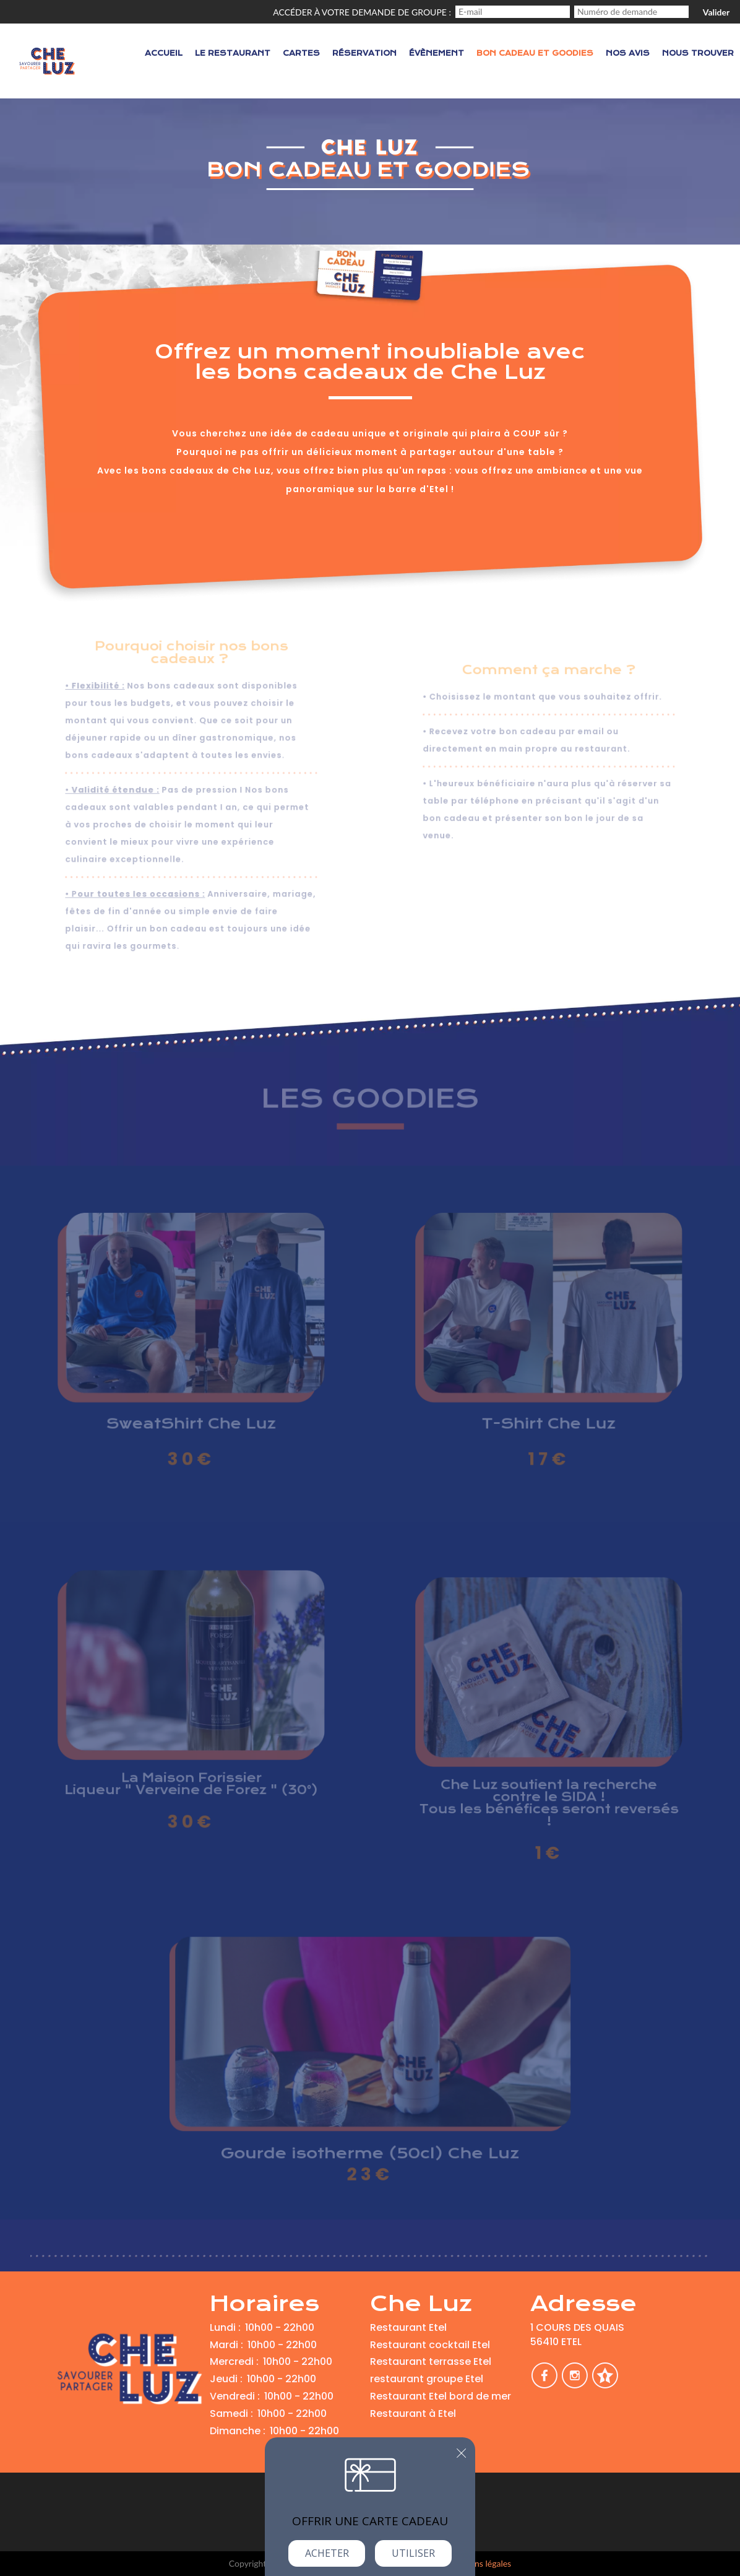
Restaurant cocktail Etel (430, 2345)
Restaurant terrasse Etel (430, 2361)
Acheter (327, 2553)
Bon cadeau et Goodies (534, 53)
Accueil (164, 53)
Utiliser (413, 2553)
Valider (716, 12)
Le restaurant (232, 53)
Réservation (364, 53)
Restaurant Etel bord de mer (440, 2396)
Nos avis (628, 53)
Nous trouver (698, 53)
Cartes (301, 53)
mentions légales (479, 2563)
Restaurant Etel (408, 2327)
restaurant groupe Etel (426, 2379)
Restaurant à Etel (413, 2413)
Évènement (436, 53)
